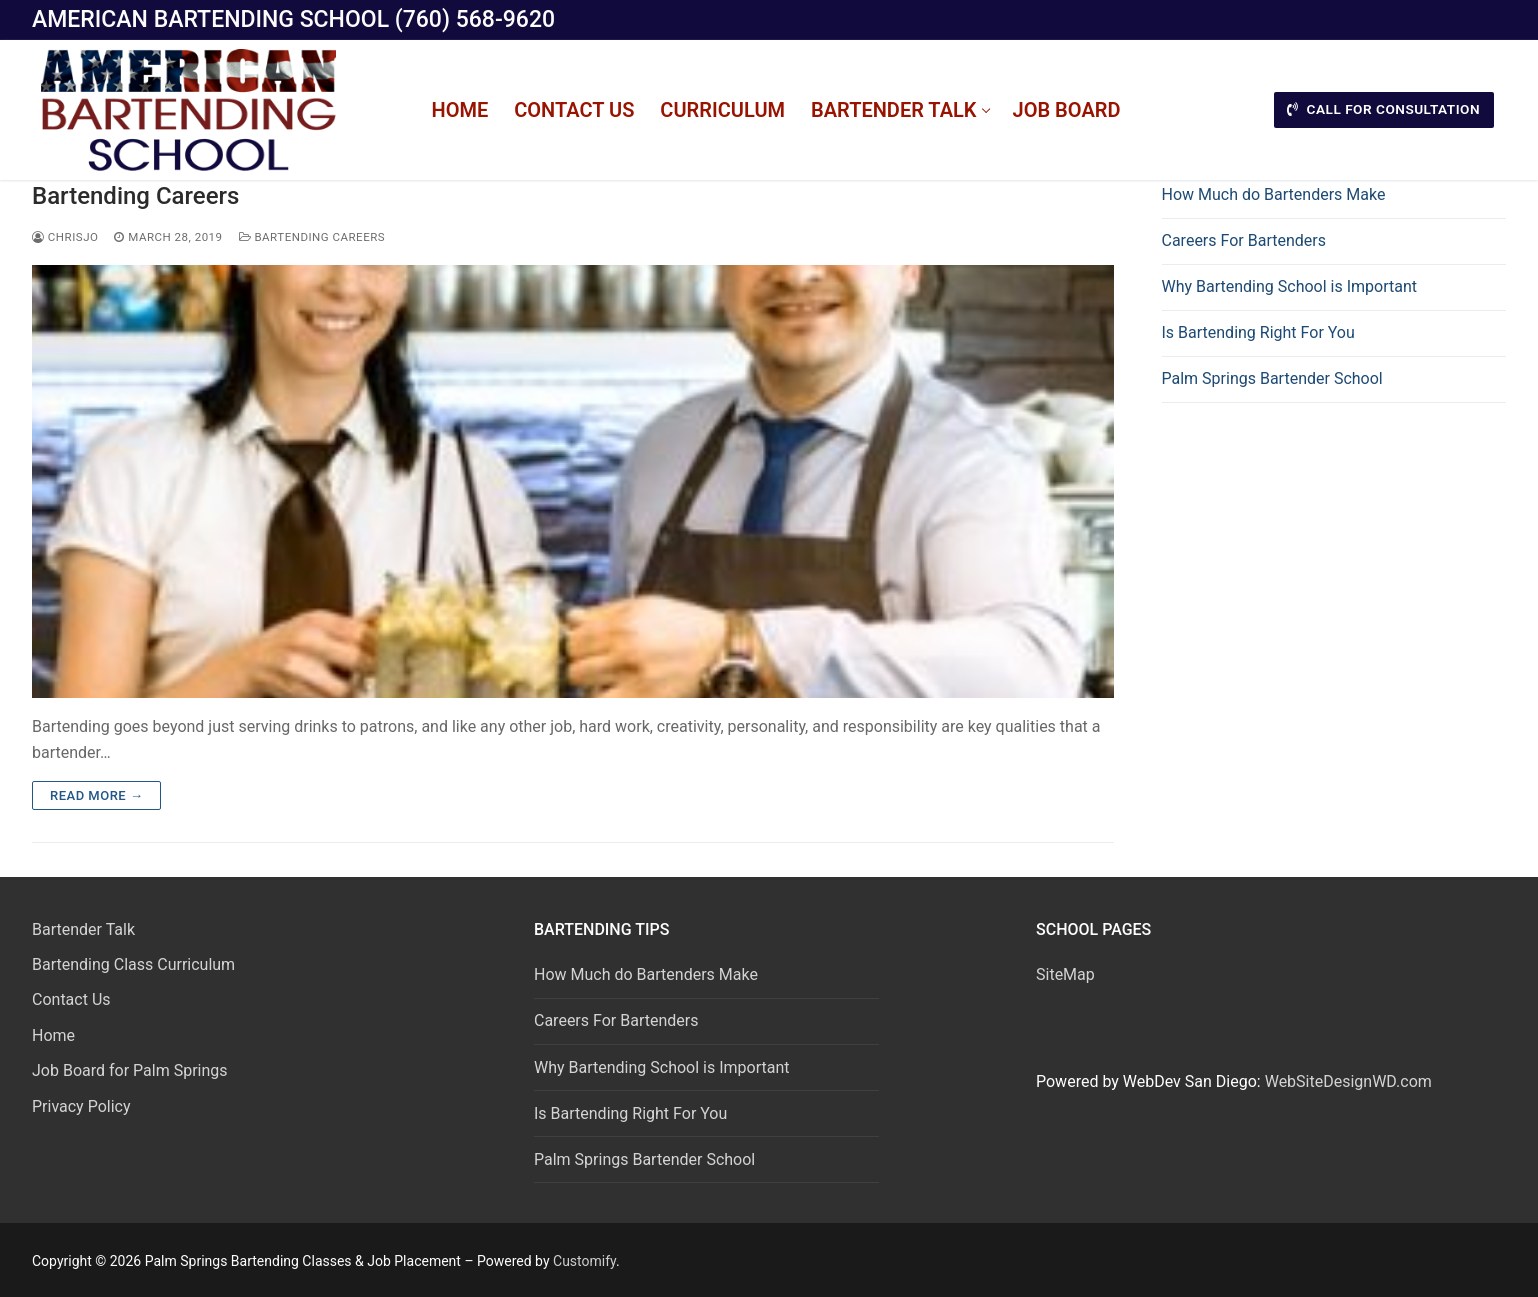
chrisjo (65, 237)
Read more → (96, 795)
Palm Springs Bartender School (1272, 378)
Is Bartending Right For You (1258, 332)
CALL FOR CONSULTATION (1383, 109)
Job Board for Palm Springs (130, 1070)
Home (53, 1035)
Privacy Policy (81, 1106)
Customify (584, 1261)
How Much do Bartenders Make (1274, 194)
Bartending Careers (135, 196)
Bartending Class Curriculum (133, 964)
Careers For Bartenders (1244, 240)
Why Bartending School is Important (1290, 286)
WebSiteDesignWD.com (1348, 1081)
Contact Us (71, 999)
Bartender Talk (83, 929)
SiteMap (1065, 974)
